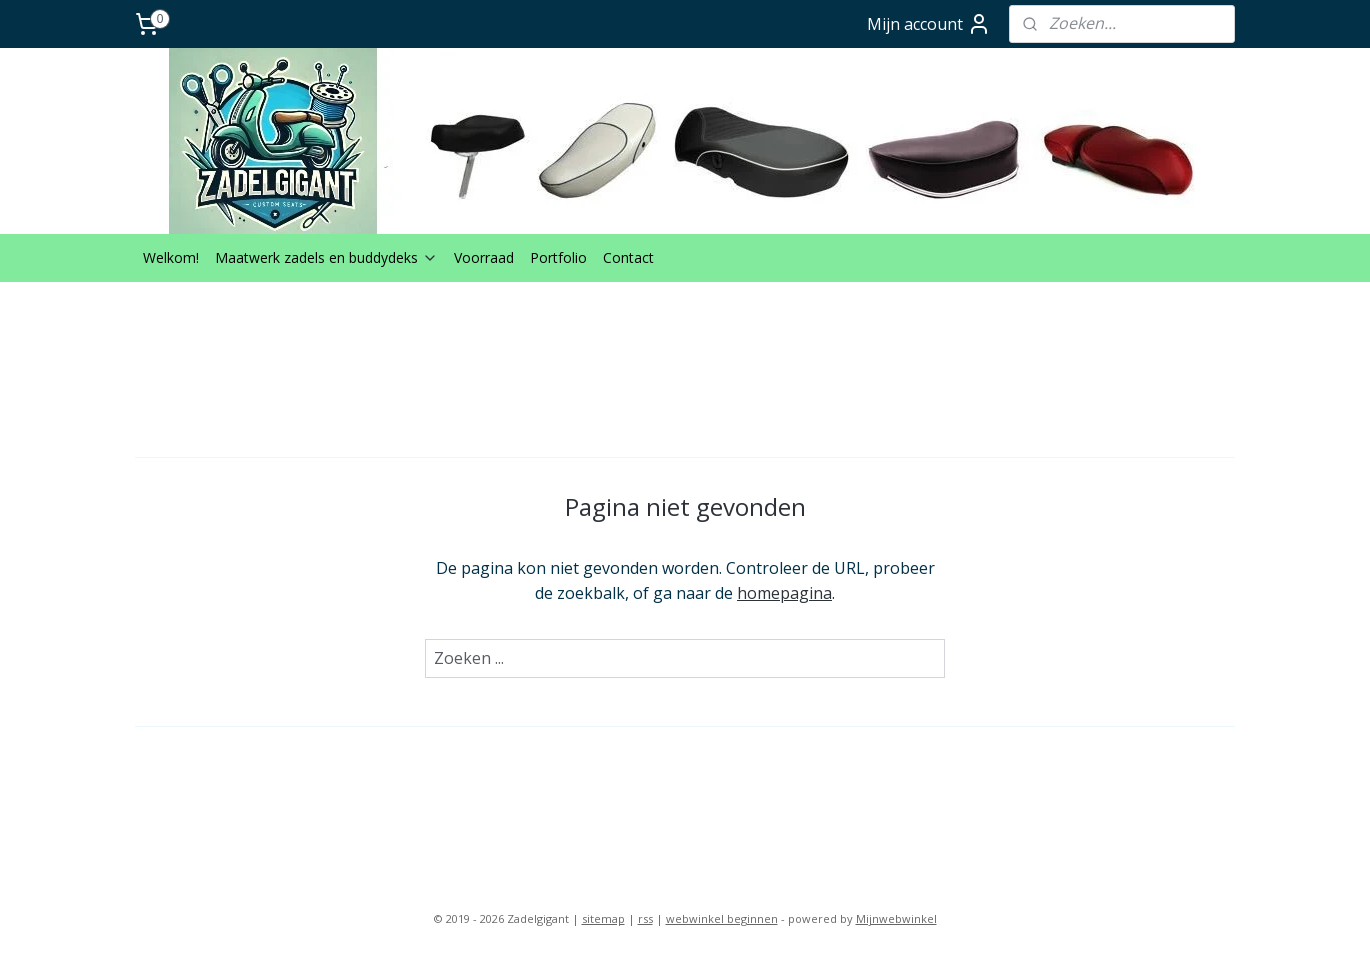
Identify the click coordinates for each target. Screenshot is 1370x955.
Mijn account (929, 24)
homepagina (784, 593)
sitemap (603, 918)
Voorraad (484, 257)
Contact (628, 257)
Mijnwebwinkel (896, 918)
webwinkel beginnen (722, 918)
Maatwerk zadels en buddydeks (326, 257)
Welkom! (171, 257)
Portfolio (558, 257)
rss (645, 918)
